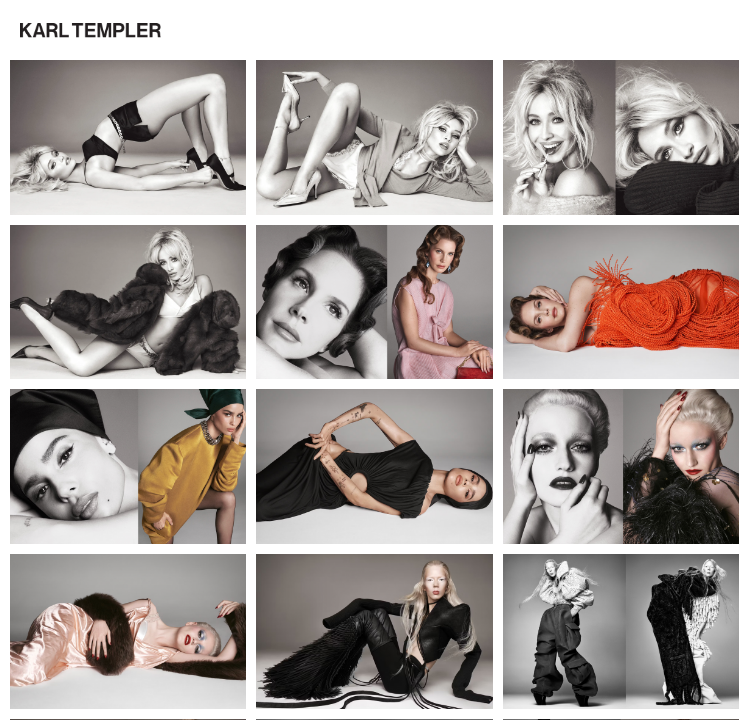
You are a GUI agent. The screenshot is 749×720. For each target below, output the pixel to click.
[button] (90, 30)
